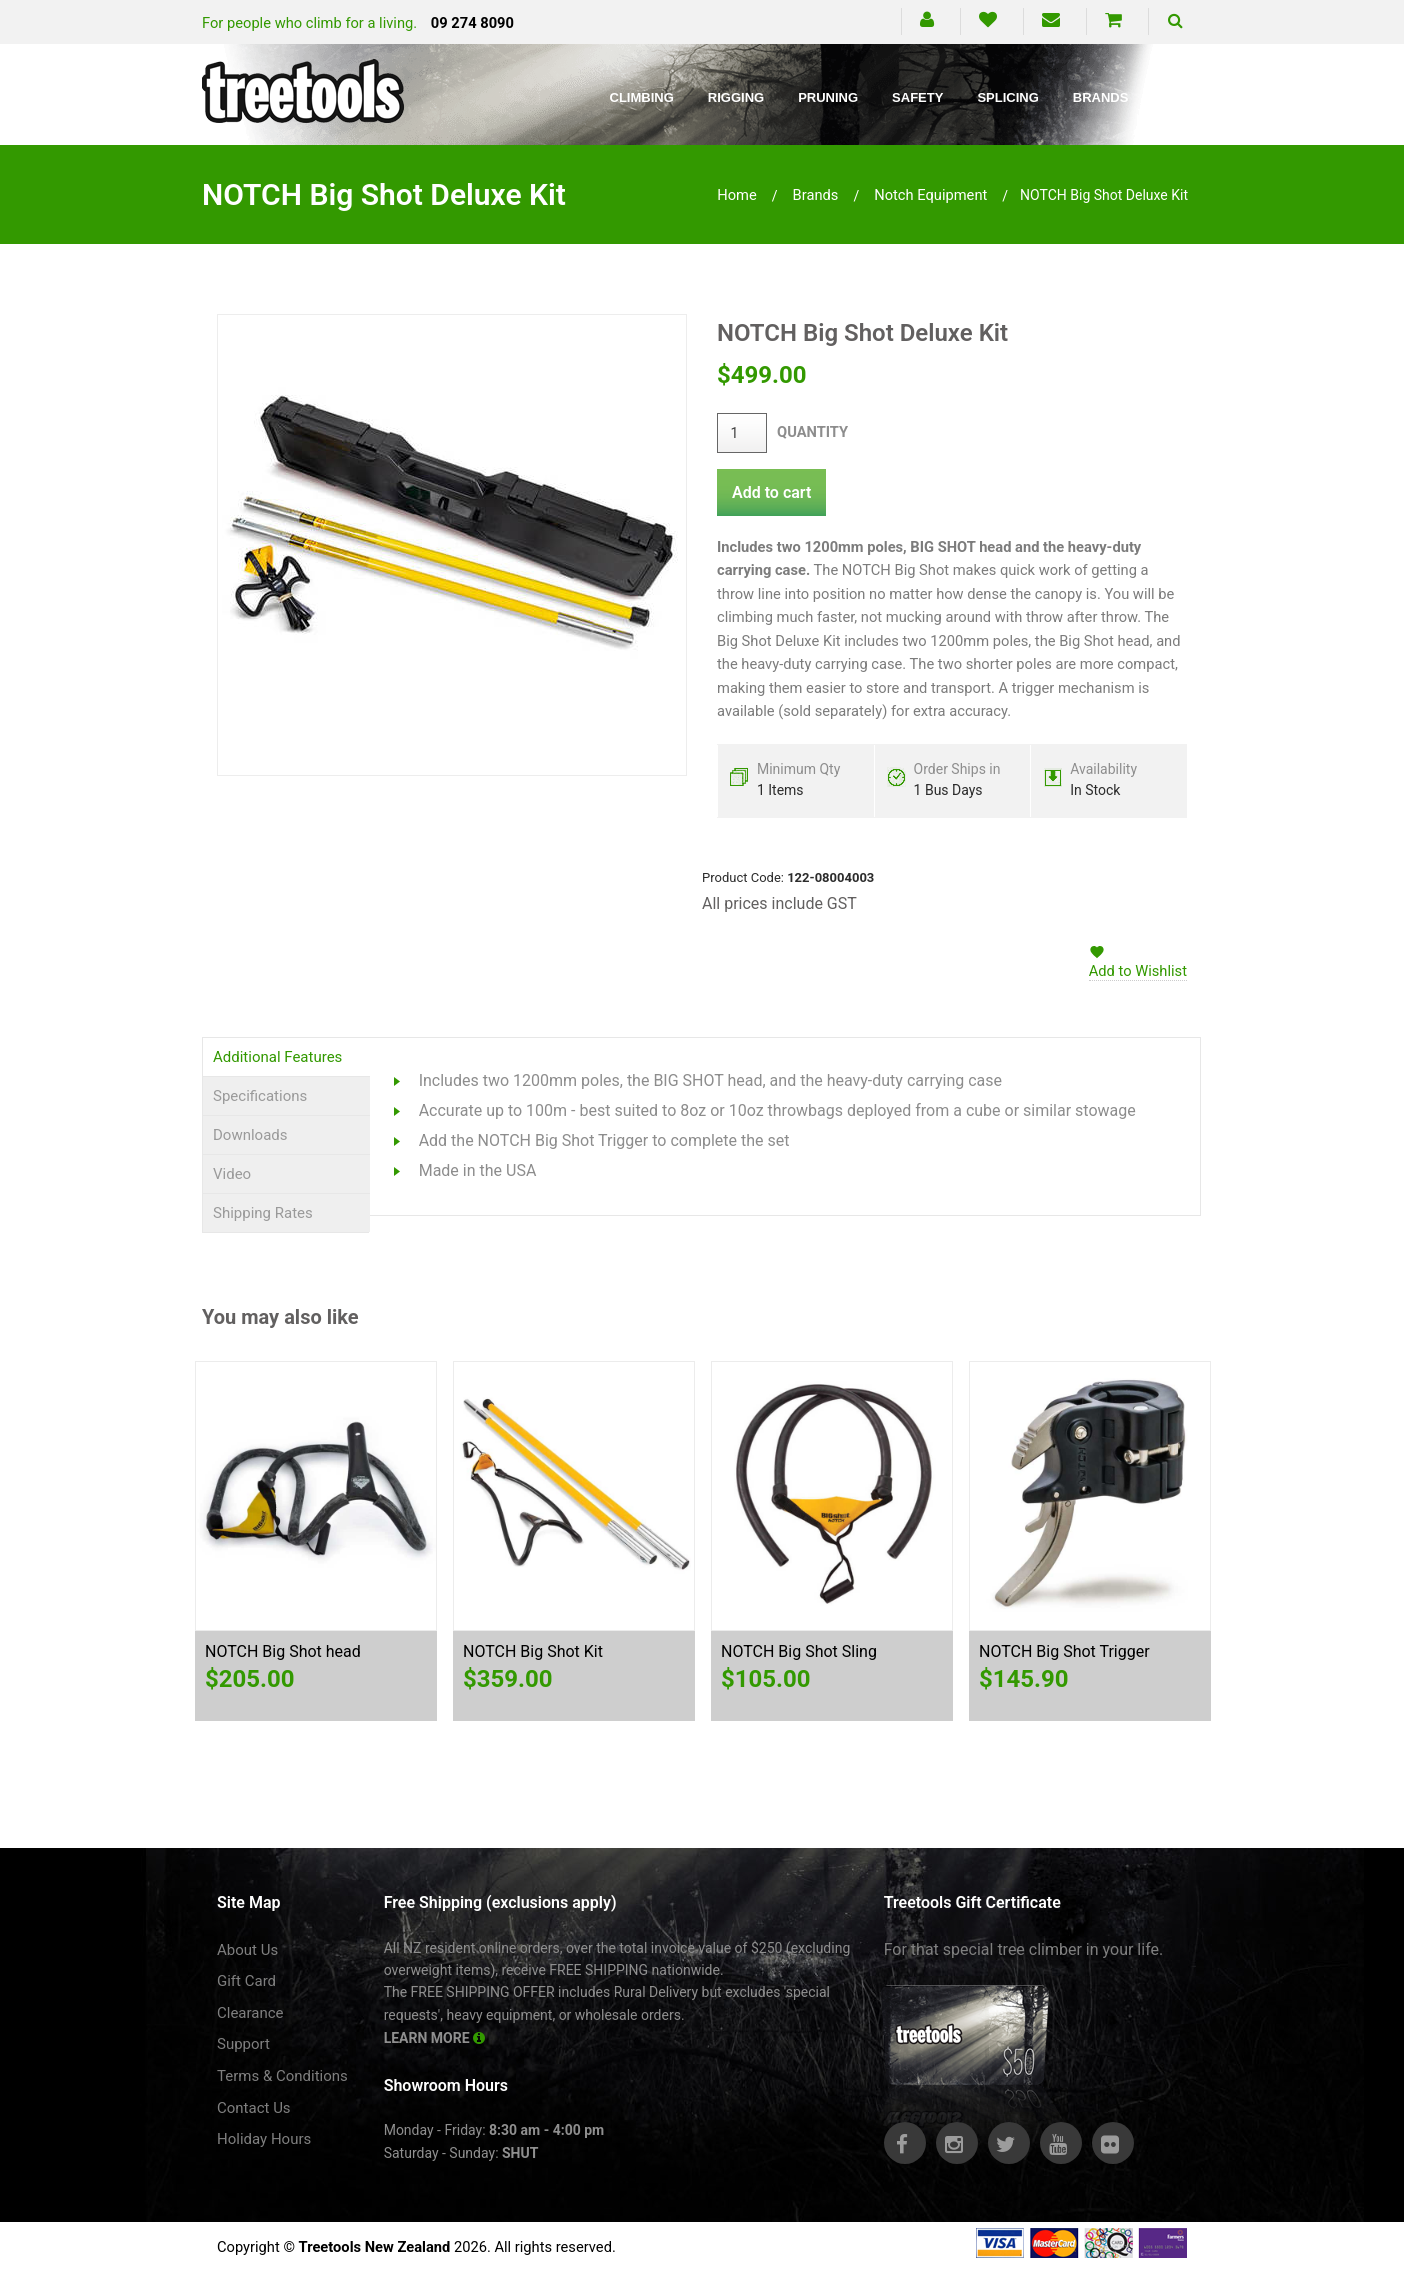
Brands (1101, 97)
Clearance (250, 2013)
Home (737, 195)
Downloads (250, 1135)
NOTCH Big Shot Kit (533, 1651)
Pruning (828, 97)
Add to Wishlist (1138, 971)
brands (816, 195)
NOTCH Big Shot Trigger (1064, 1651)
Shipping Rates (263, 1213)
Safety (917, 97)
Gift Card (246, 1981)
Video (232, 1174)
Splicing (1007, 97)
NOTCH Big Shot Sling (799, 1651)
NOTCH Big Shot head (283, 1651)
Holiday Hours (264, 2139)
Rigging (736, 97)
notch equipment (930, 195)
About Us (247, 1950)
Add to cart (771, 492)
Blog (1181, 97)
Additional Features (277, 1057)
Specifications (260, 1096)
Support (243, 2044)
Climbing (642, 97)
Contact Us (254, 2108)
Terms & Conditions (282, 2076)
